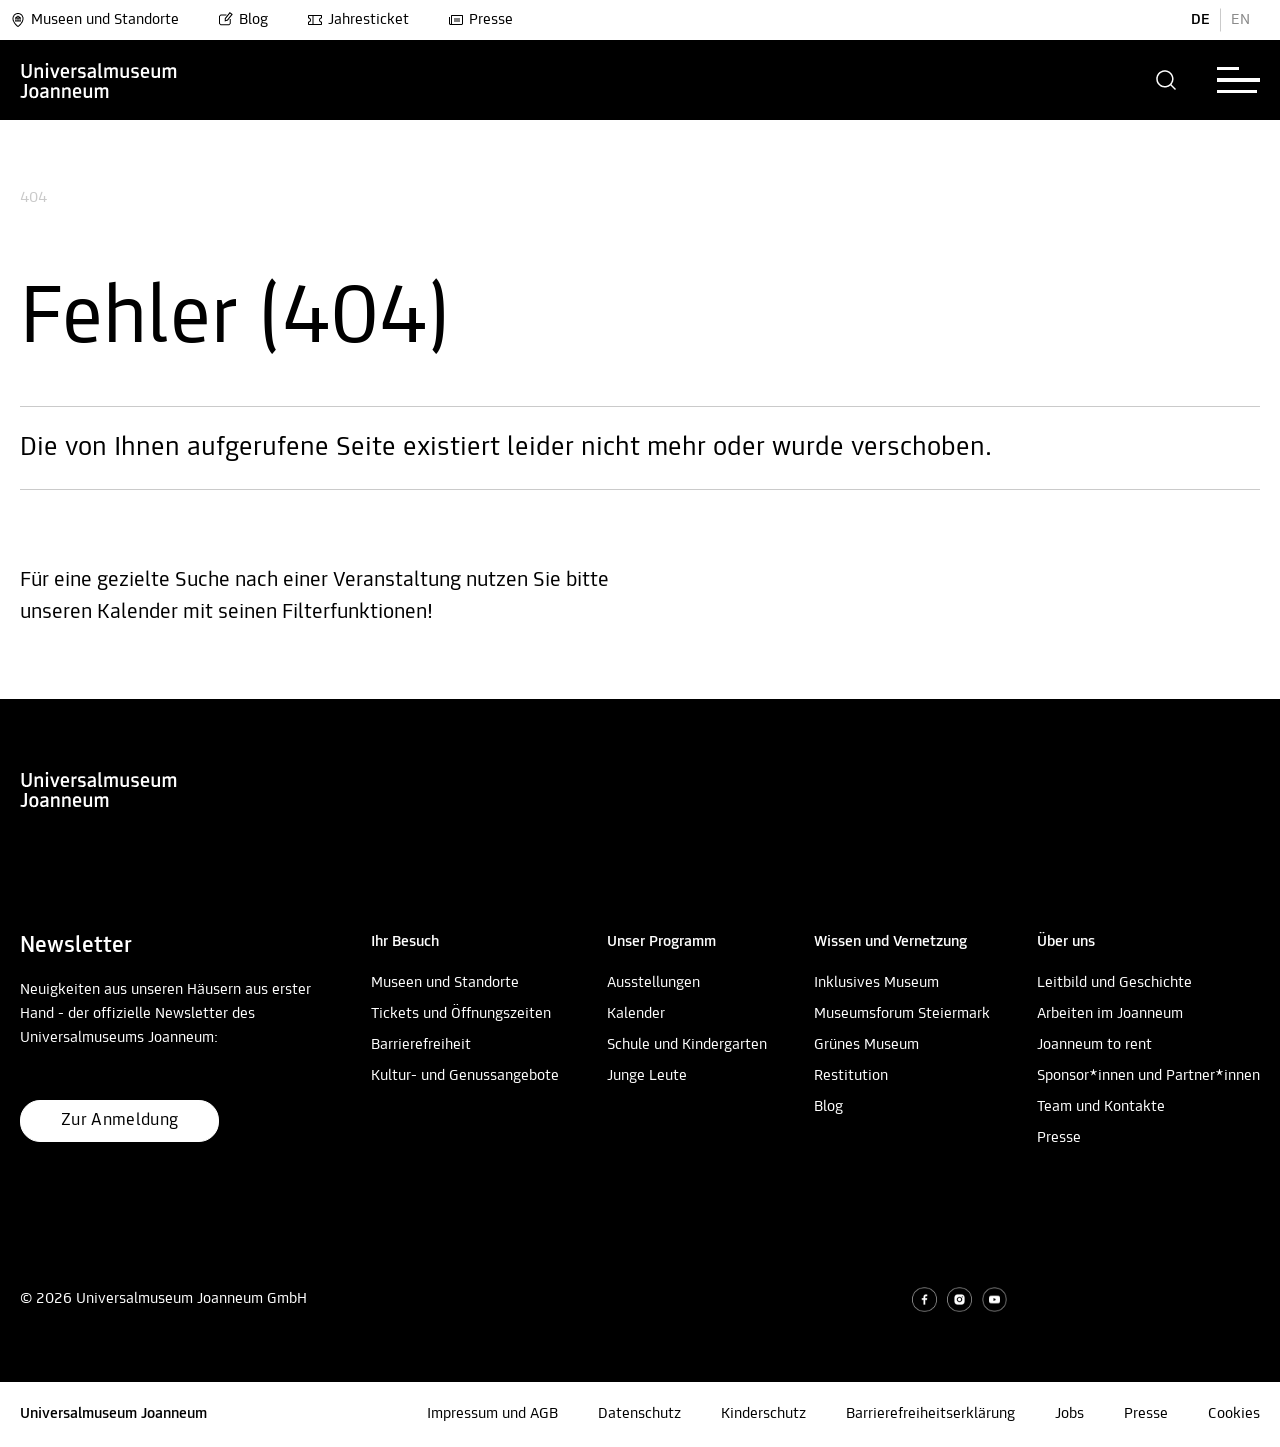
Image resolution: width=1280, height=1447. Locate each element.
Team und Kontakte (1101, 1107)
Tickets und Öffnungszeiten (461, 1014)
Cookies (1234, 1414)
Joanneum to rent (1094, 1045)
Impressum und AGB (492, 1414)
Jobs (1069, 1414)
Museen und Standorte (94, 20)
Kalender (636, 1014)
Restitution (851, 1076)
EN (1240, 20)
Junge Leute (647, 1076)
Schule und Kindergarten (687, 1045)
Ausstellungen (653, 983)
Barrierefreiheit (421, 1045)
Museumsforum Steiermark (902, 1014)
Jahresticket (358, 20)
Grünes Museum (866, 1045)
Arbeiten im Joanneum (1110, 1014)
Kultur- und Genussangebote (465, 1076)
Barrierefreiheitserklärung (930, 1414)
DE (1200, 20)
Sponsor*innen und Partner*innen (1148, 1076)
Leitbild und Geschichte (1114, 983)
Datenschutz (639, 1414)
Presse (480, 20)
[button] (1166, 80)
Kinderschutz (763, 1414)
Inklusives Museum (876, 983)
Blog (243, 20)
